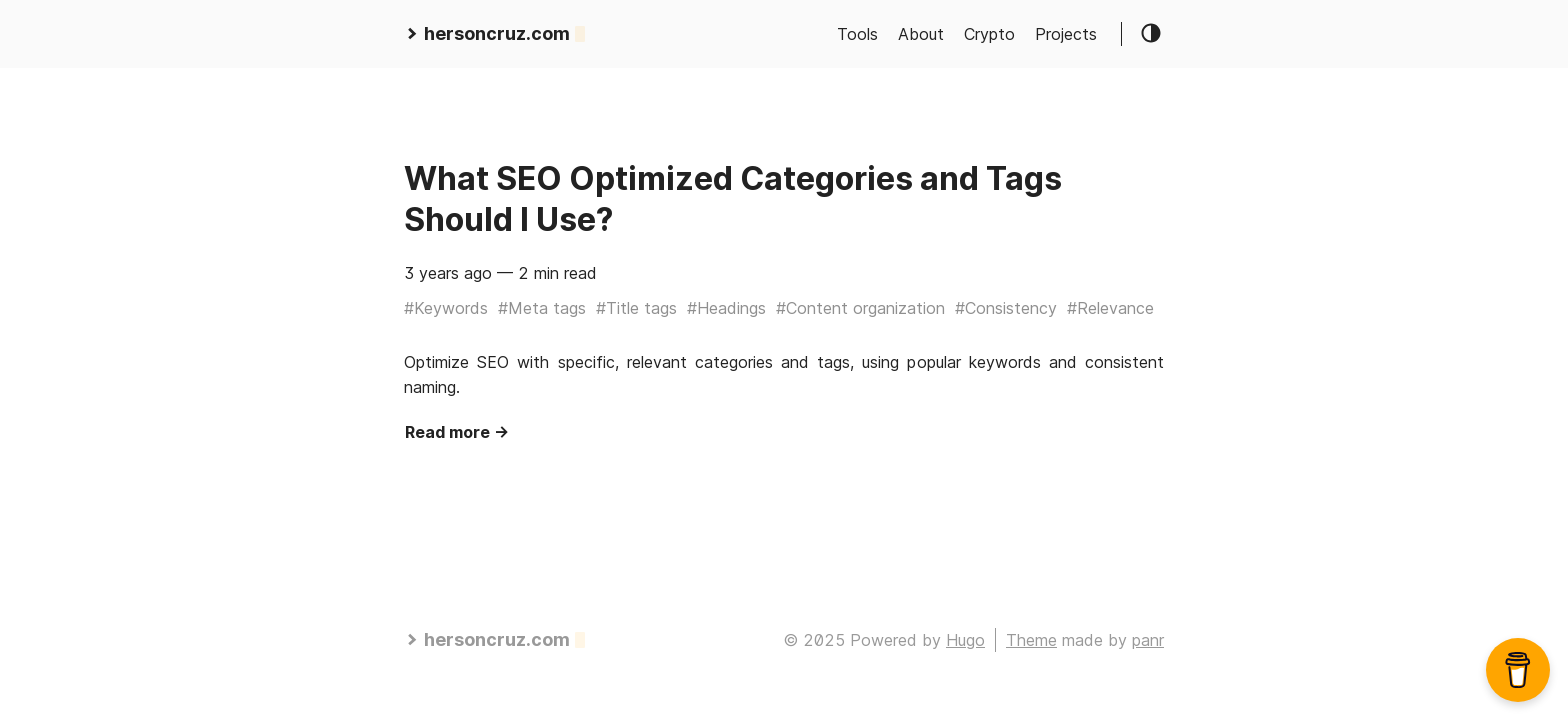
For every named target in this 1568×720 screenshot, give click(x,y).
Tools (857, 34)
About (921, 34)
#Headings (726, 308)
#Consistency (1006, 308)
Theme (1031, 640)
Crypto (989, 34)
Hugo (965, 640)
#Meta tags (542, 308)
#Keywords (446, 308)
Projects (1066, 34)
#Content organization (860, 308)
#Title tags (636, 308)
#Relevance (1110, 308)
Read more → (457, 432)
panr (1148, 640)
